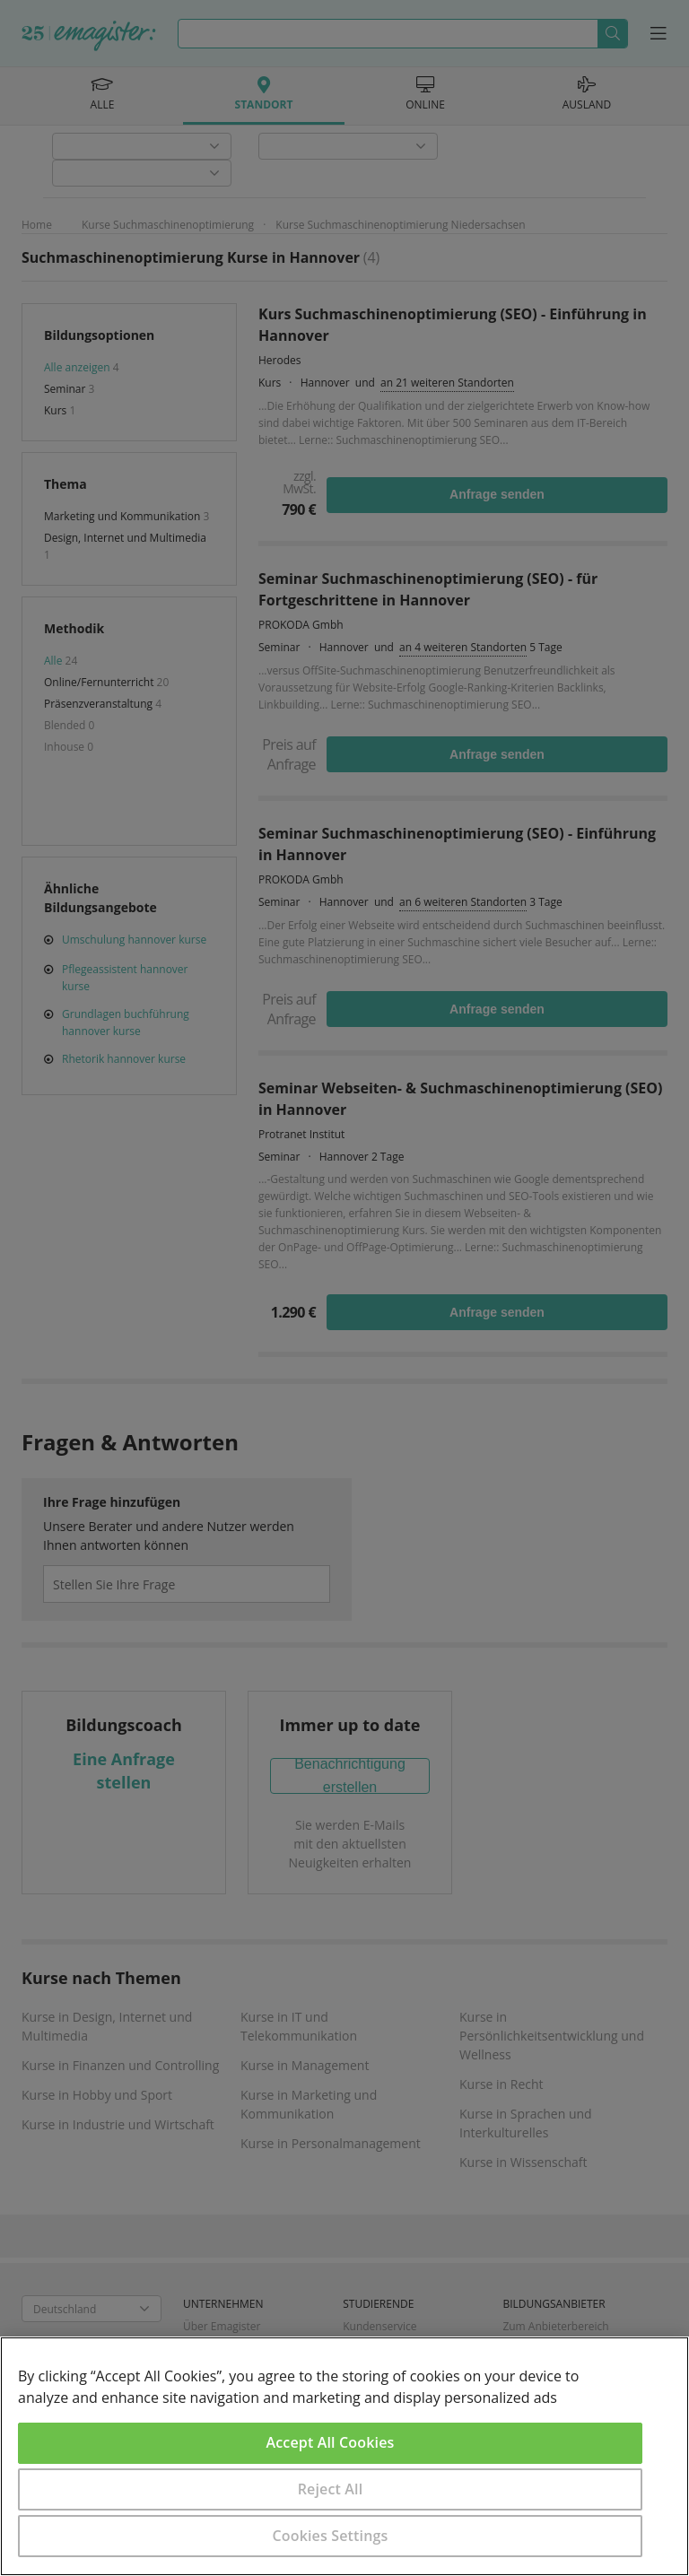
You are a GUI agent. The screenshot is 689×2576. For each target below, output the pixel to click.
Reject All (330, 2489)
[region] (344, 2456)
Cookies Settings (330, 2536)
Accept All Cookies (330, 2442)
